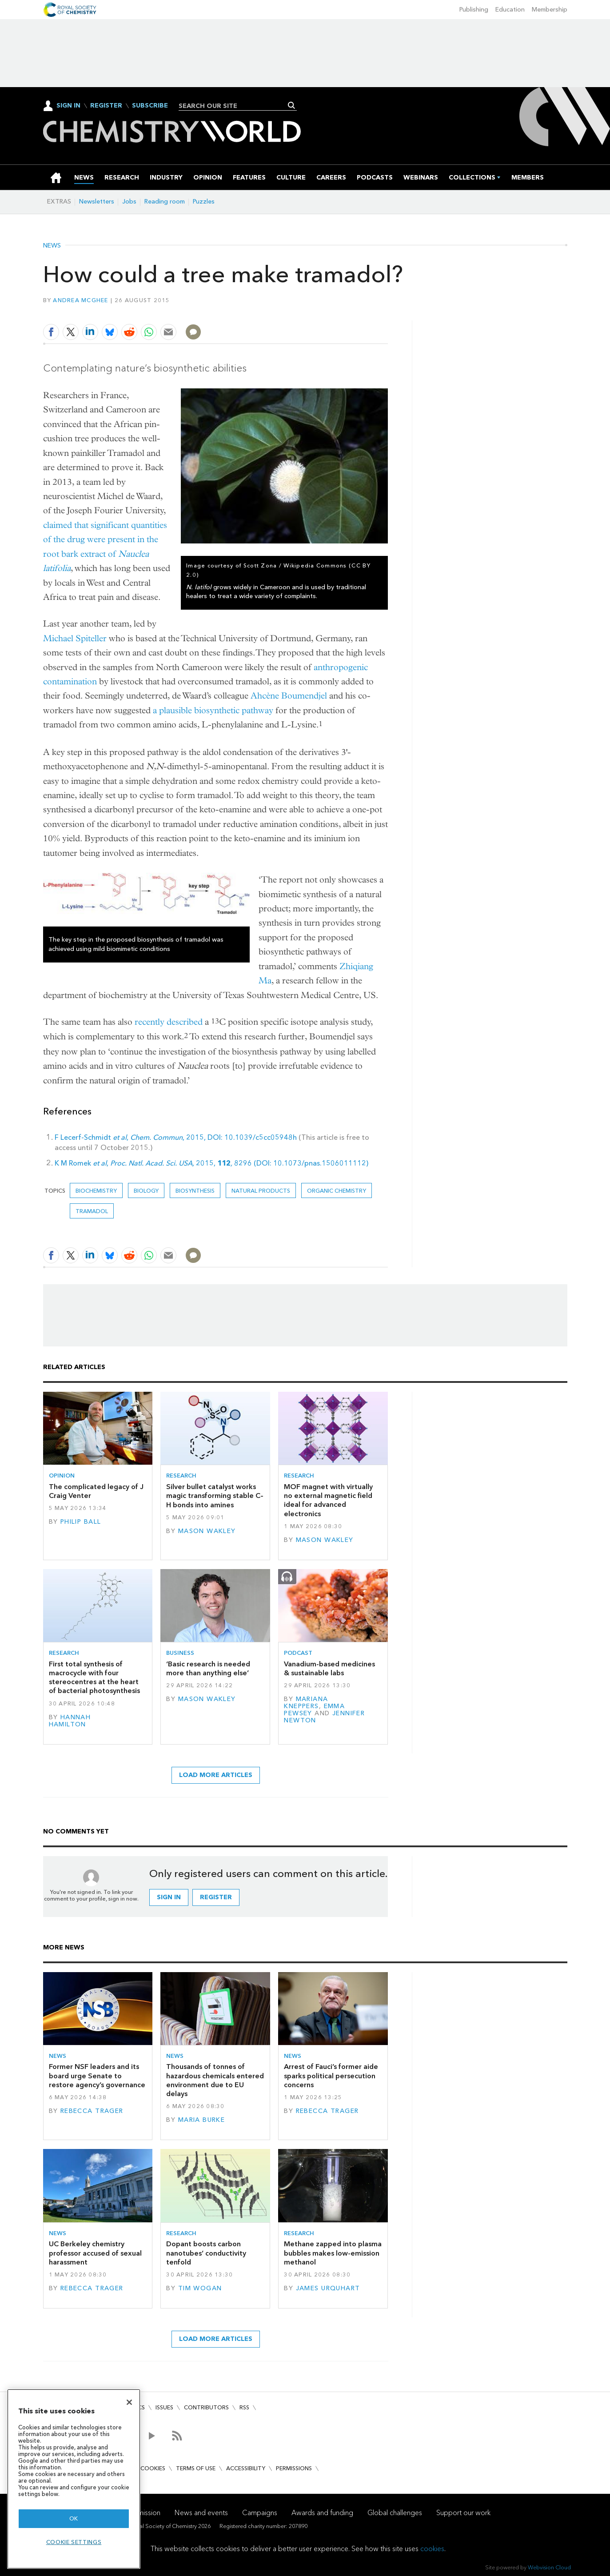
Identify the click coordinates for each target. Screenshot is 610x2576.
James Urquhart (328, 2288)
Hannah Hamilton (70, 1720)
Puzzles (204, 201)
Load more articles (215, 1775)
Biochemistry (96, 1190)
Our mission (142, 2512)
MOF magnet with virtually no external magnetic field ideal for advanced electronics (328, 1500)
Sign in (169, 1897)
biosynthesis (195, 1190)
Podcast (298, 1652)
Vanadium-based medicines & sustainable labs (329, 1668)
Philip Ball (80, 1522)
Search (291, 105)
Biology (146, 1190)
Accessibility (245, 2468)
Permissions (294, 2468)
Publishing (473, 9)
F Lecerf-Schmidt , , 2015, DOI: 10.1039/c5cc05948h (176, 1137)
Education (510, 9)
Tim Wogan (200, 2288)
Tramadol (92, 1211)
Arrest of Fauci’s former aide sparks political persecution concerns (331, 2075)
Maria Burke (201, 2120)
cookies (432, 2548)
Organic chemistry (336, 1190)
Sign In (68, 105)
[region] (73, 2479)
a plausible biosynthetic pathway (213, 710)
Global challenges (394, 2512)
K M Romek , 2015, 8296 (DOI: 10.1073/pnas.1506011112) (211, 1163)
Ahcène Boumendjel (289, 696)
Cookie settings (74, 2542)
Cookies (152, 2468)
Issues (164, 2407)
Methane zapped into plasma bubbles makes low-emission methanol (333, 2253)
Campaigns (259, 2512)
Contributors (206, 2407)
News (52, 245)
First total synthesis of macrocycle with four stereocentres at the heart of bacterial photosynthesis (94, 1677)
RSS (244, 2407)
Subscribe (150, 105)
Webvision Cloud (549, 2567)
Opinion (62, 1475)
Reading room (164, 201)
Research (181, 1475)
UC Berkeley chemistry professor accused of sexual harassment (95, 2253)
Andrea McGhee (80, 300)
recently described (169, 1022)
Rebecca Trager (92, 2111)
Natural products (260, 1190)
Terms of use (195, 2468)
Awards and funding (322, 2512)
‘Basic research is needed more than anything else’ (208, 1668)
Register (106, 105)
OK (73, 2518)
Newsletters (96, 201)
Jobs (129, 201)
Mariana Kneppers (306, 1702)
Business (180, 1652)
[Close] (129, 2402)
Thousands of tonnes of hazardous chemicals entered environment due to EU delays (215, 2080)
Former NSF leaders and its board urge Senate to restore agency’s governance (97, 2075)
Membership (549, 9)
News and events (201, 2512)
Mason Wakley (207, 1531)
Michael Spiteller (75, 638)
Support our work (463, 2512)
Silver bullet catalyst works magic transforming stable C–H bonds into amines (214, 1495)
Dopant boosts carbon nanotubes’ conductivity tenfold (206, 2253)
